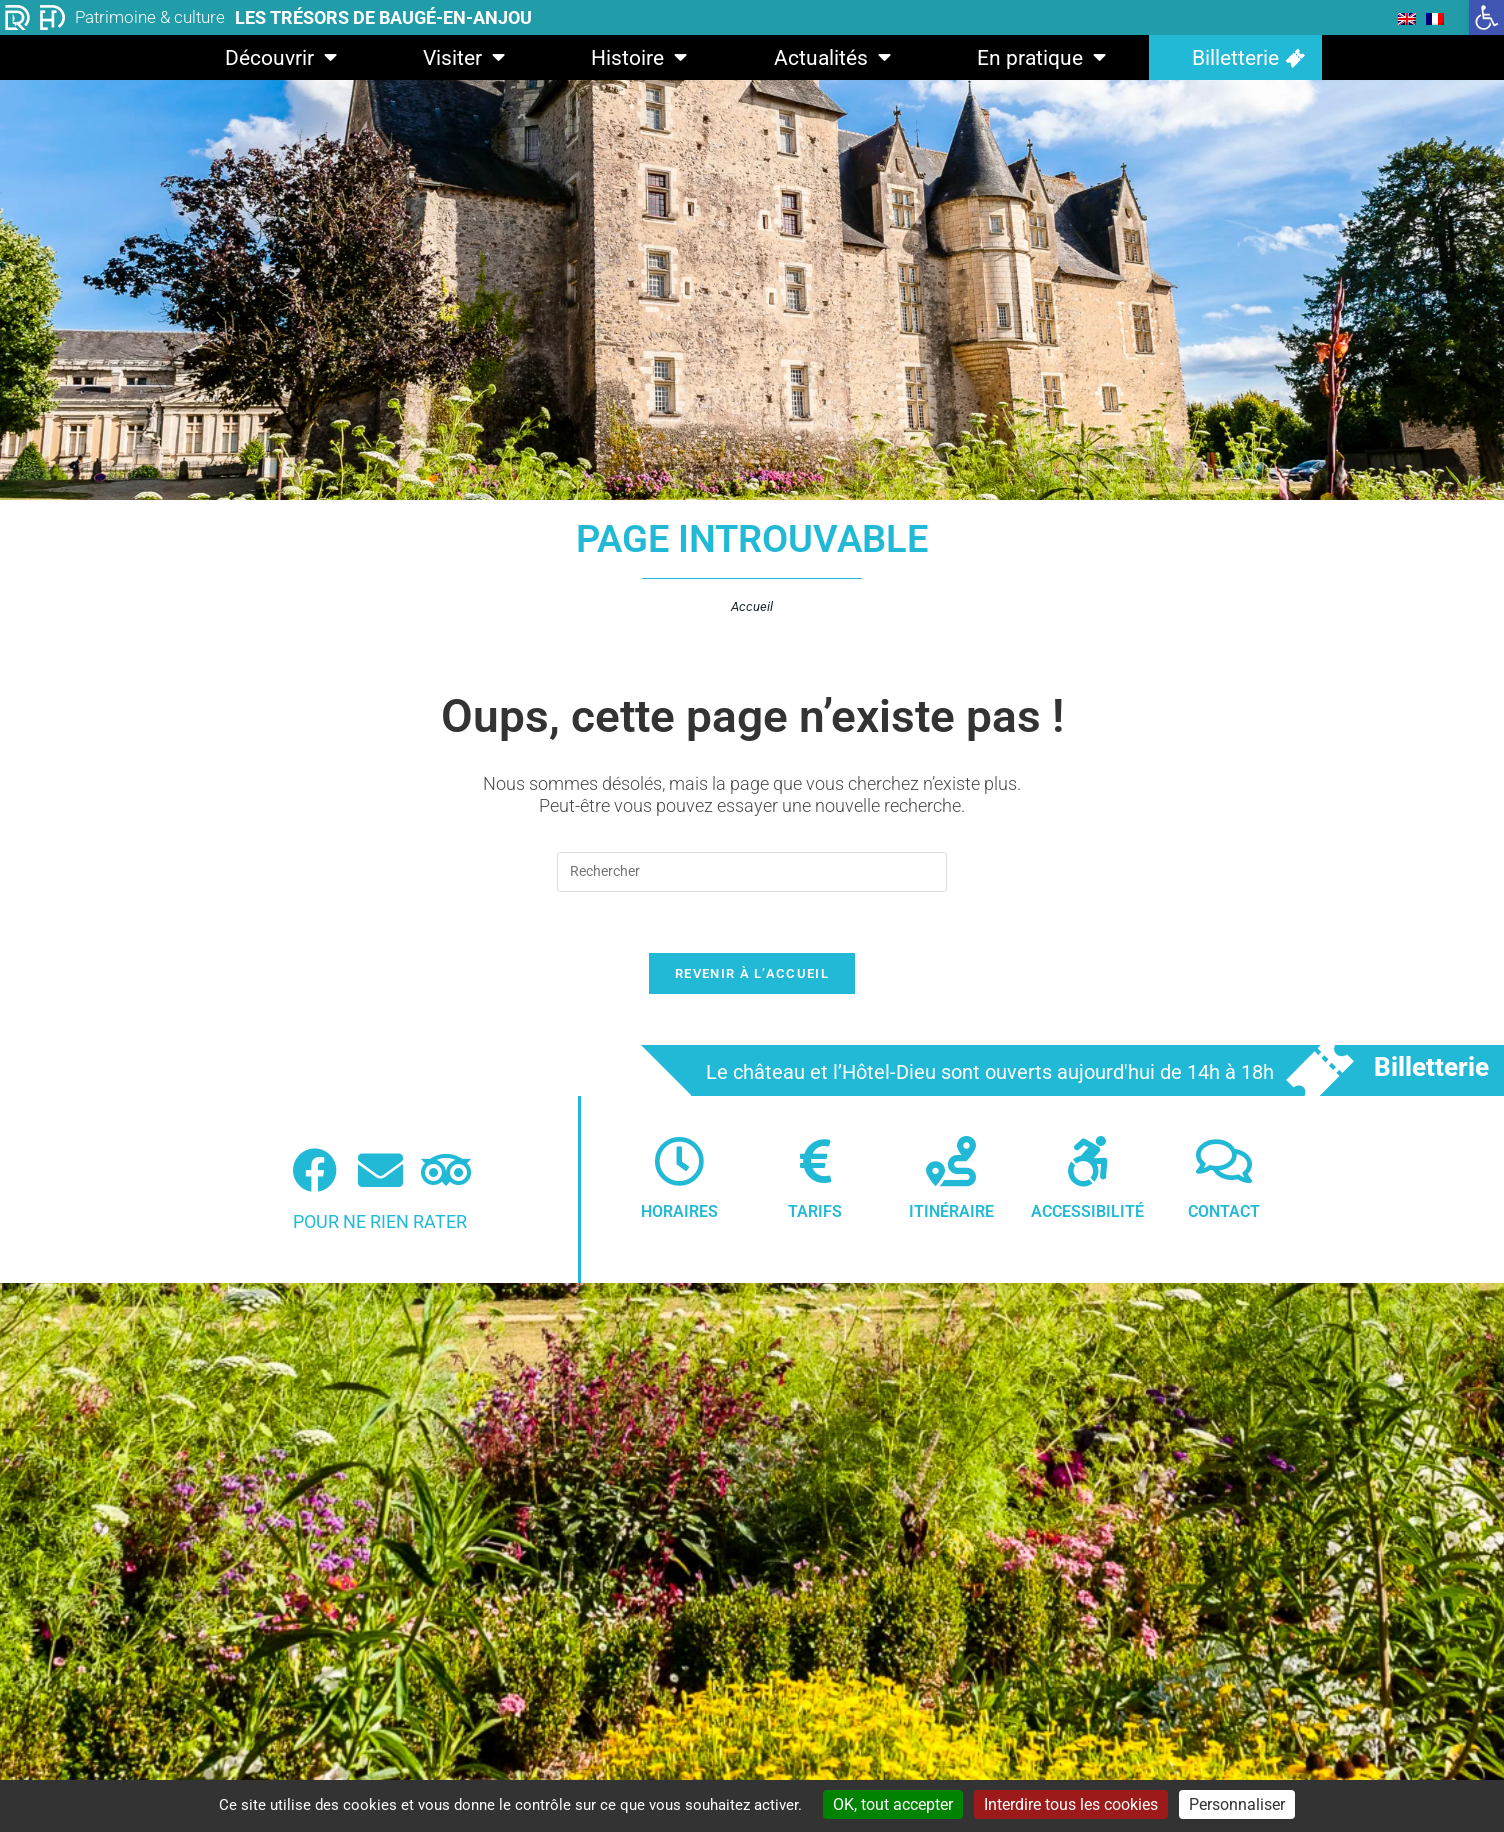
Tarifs (815, 1211)
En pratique (1041, 57)
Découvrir (281, 57)
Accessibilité (1087, 1211)
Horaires (679, 1211)
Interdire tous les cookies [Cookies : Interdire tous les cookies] (1071, 1804)
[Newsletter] (380, 1170)
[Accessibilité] (1088, 1161)
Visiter (464, 57)
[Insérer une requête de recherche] (752, 872)
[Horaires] (679, 1161)
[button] (1486, 17)
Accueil (752, 606)
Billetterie (1235, 58)
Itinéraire (951, 1211)
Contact (1224, 1211)
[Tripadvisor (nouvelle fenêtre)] (446, 1170)
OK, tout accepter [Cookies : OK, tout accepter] (893, 1804)
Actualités (832, 57)
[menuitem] (1407, 18)
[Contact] (1224, 1161)
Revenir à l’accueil (752, 973)
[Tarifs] (815, 1161)
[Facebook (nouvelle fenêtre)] (314, 1170)
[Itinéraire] (951, 1161)
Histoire (639, 57)
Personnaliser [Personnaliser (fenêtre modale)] (1237, 1804)
